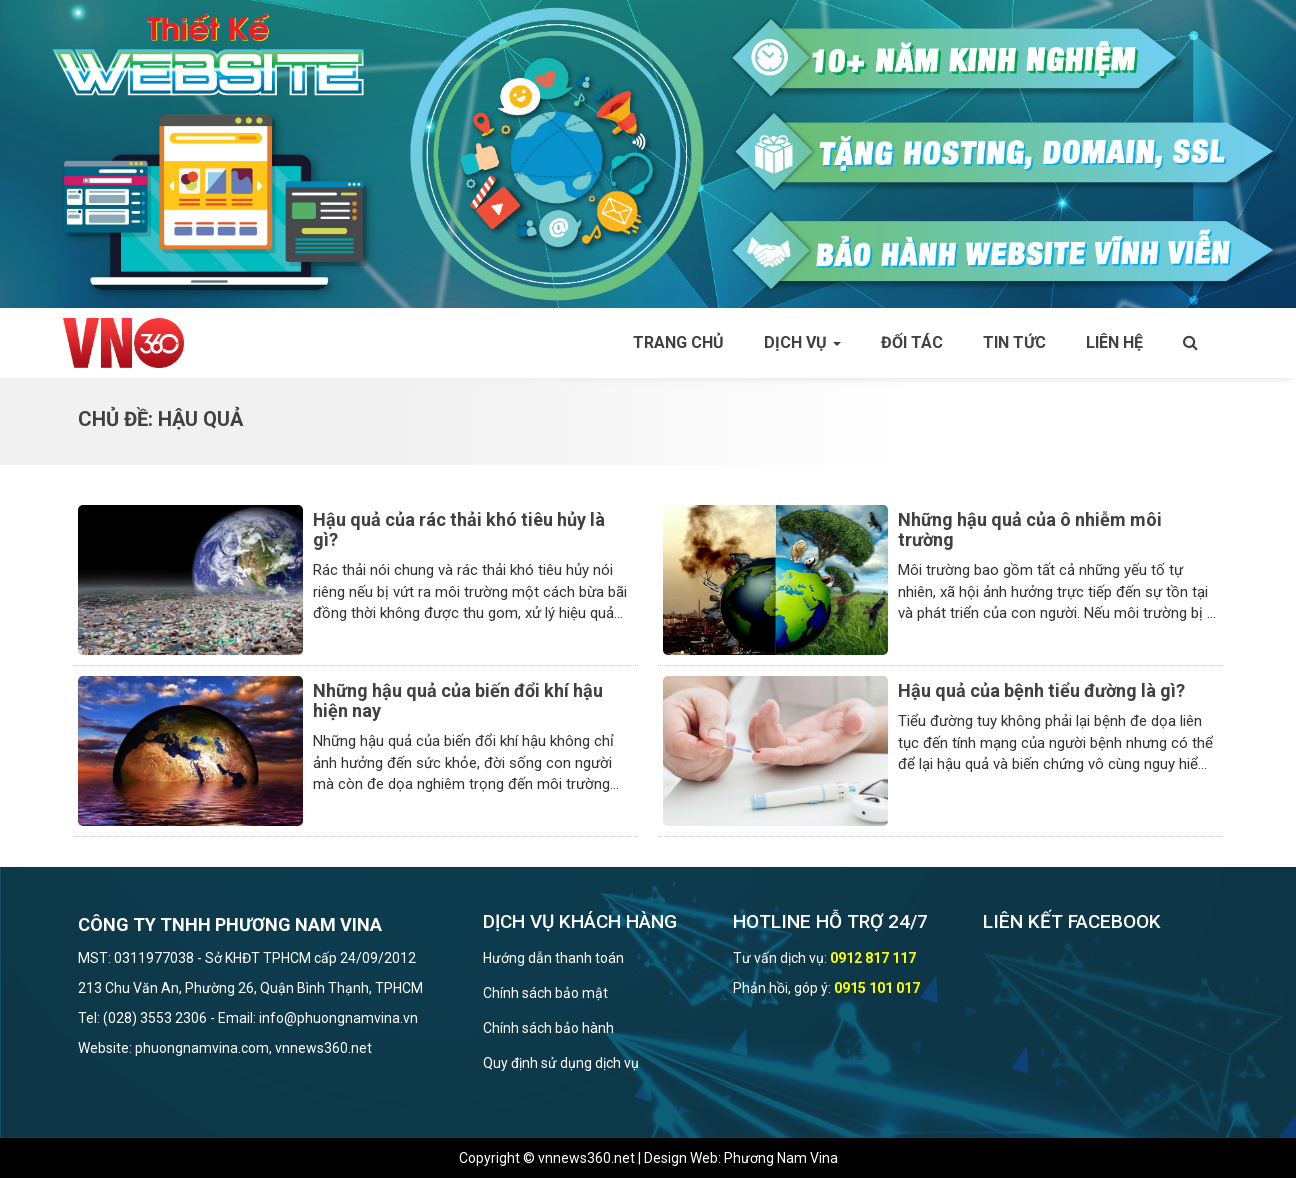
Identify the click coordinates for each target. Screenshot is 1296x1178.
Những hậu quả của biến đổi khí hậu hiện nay (458, 700)
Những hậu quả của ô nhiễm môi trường (1030, 529)
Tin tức (1014, 342)
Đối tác (912, 342)
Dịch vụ (802, 342)
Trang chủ (678, 342)
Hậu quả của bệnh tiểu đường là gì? (1041, 690)
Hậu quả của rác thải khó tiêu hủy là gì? (459, 529)
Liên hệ (1114, 342)
